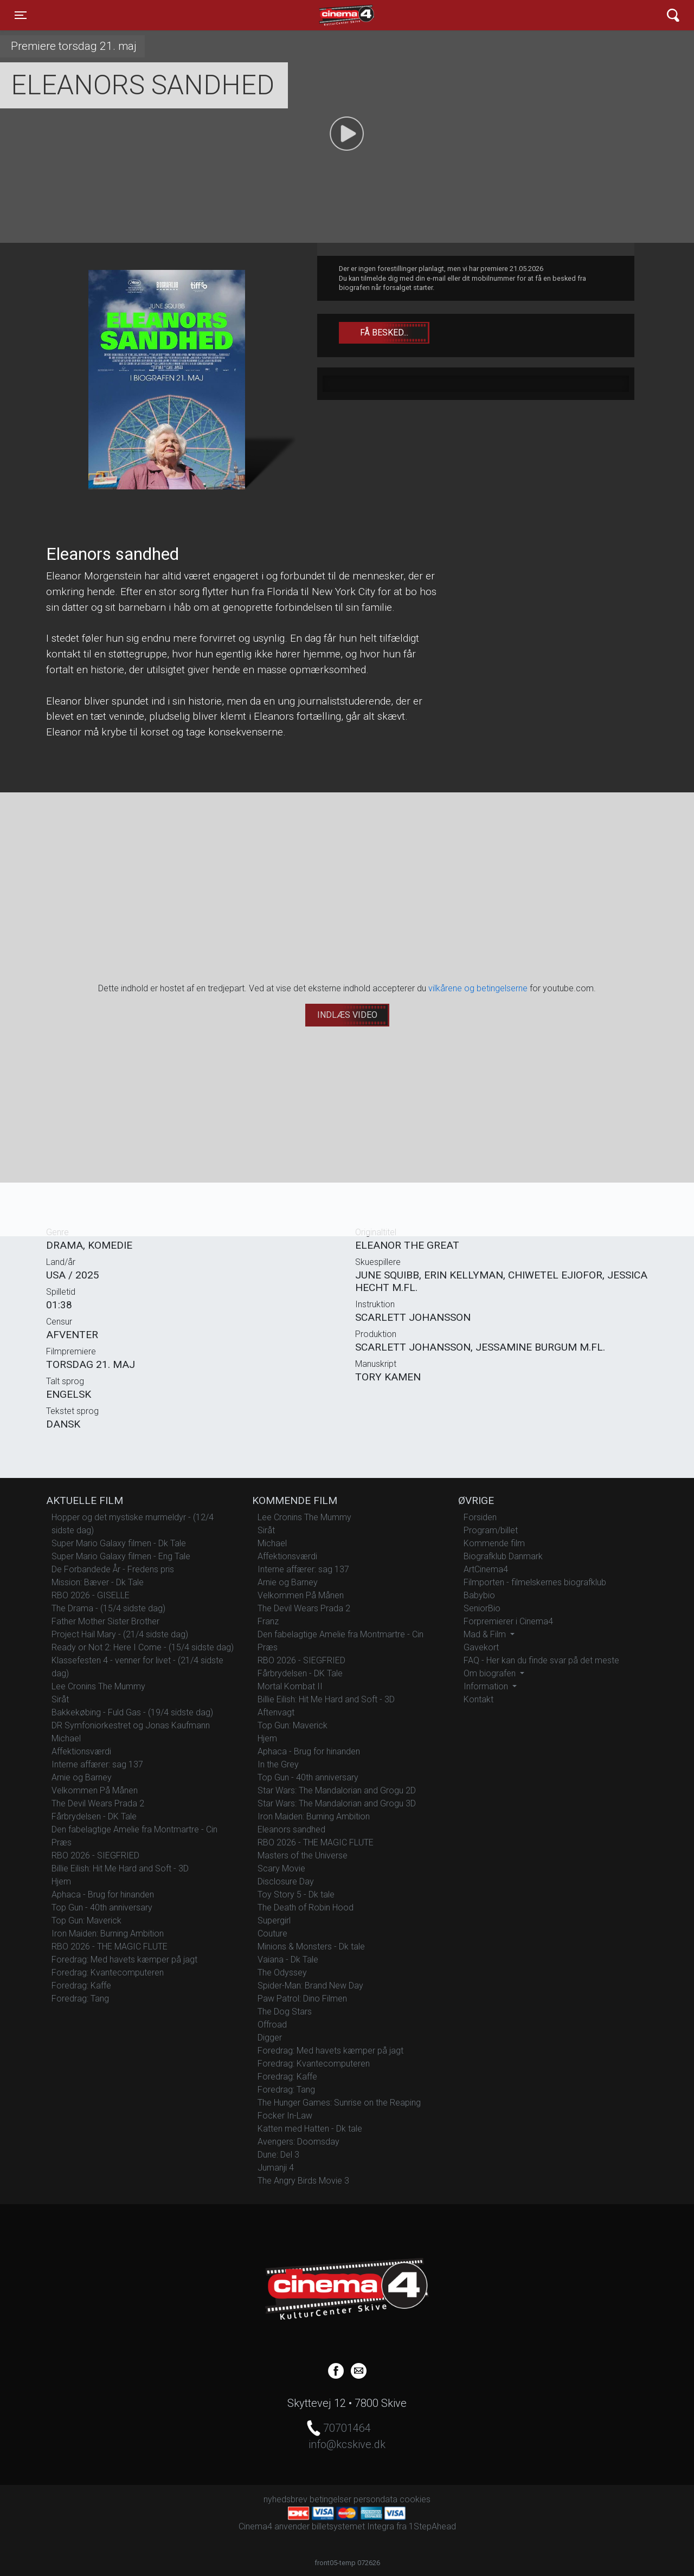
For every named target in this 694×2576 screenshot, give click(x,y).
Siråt (60, 1699)
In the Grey (278, 1764)
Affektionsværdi (81, 1751)
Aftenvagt (276, 1712)
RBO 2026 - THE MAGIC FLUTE (110, 1946)
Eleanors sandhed (291, 1829)
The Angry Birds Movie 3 (303, 2180)
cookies (415, 2499)
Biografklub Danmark (503, 1556)
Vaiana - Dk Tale (288, 1959)
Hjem (61, 1881)
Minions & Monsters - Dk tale (311, 1946)
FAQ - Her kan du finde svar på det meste (541, 1660)
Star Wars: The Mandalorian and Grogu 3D (337, 1803)
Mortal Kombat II (290, 1686)
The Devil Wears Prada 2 (98, 1803)
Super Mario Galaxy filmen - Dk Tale (119, 1543)
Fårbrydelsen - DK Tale (94, 1816)
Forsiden (480, 1517)
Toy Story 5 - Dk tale (296, 1894)
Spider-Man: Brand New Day (310, 1985)
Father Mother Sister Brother (105, 1621)
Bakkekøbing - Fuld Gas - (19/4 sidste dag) (132, 1712)
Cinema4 (327, 15)
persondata (375, 2499)
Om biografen (491, 1673)
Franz (268, 1621)
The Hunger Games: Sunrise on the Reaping (339, 2102)
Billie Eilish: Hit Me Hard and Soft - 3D (120, 1868)
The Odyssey (282, 1972)
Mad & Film (486, 1634)
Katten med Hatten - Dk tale (310, 2128)
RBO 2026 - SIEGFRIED (95, 1855)
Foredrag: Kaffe (81, 1985)
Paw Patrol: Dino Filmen (302, 1998)
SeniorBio (482, 1608)
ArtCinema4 (486, 1569)
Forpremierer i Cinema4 (508, 1621)
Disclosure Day (286, 1881)
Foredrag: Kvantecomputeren (108, 1972)
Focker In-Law (285, 2115)
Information (487, 1686)
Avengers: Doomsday (298, 2141)
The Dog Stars (285, 2011)
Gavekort (481, 1647)
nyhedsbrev (285, 2499)
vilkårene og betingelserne (478, 988)
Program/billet (491, 1530)
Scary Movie (281, 1868)
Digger (270, 2037)
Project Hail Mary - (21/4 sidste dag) (120, 1634)
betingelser (330, 2499)
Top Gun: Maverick (86, 1920)
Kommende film (494, 1543)
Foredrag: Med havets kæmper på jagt (124, 1959)
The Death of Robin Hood (306, 1907)
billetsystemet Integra (353, 2526)
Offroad (272, 2024)
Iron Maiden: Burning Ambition (108, 1933)
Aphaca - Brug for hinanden (103, 1894)
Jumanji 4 (276, 2167)
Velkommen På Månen (95, 1790)
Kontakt (478, 1699)
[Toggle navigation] (20, 15)
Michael (66, 1738)
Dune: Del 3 (278, 2154)
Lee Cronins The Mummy (98, 1686)
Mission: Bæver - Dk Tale (98, 1582)
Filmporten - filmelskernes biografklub (535, 1582)
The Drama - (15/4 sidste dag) (108, 1608)
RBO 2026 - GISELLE (91, 1595)
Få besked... (384, 332)
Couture (272, 1933)
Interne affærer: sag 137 (97, 1764)
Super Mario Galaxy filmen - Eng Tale (121, 1556)
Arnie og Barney (82, 1777)
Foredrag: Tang (80, 1998)
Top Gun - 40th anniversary (102, 1907)
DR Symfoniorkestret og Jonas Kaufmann (131, 1725)
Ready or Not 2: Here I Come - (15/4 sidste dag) (143, 1647)
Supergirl (274, 1920)
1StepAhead (432, 2526)
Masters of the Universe (303, 1855)
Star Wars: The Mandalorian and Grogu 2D (337, 1790)
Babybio (479, 1595)
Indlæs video (347, 1015)
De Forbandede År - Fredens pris (113, 1569)
